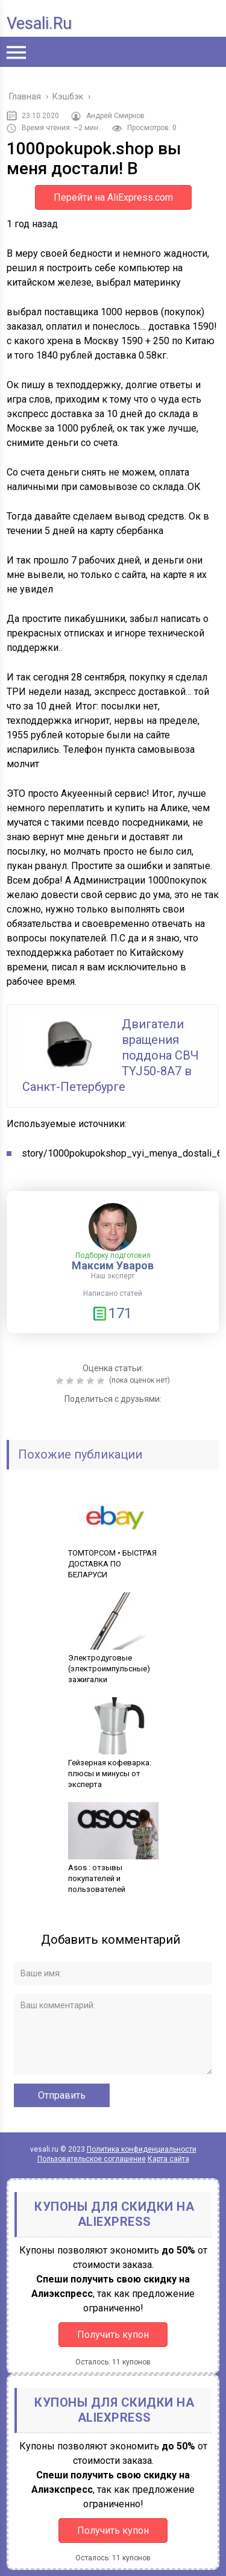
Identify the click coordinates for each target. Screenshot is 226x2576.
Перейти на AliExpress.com (113, 197)
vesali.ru (39, 23)
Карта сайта (168, 2159)
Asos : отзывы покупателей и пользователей (113, 1873)
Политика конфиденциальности (141, 2149)
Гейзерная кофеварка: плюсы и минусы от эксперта (113, 1768)
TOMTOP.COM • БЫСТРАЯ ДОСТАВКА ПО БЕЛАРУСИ (113, 1558)
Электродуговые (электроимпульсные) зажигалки (113, 1663)
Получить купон (113, 2334)
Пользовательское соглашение (91, 2159)
